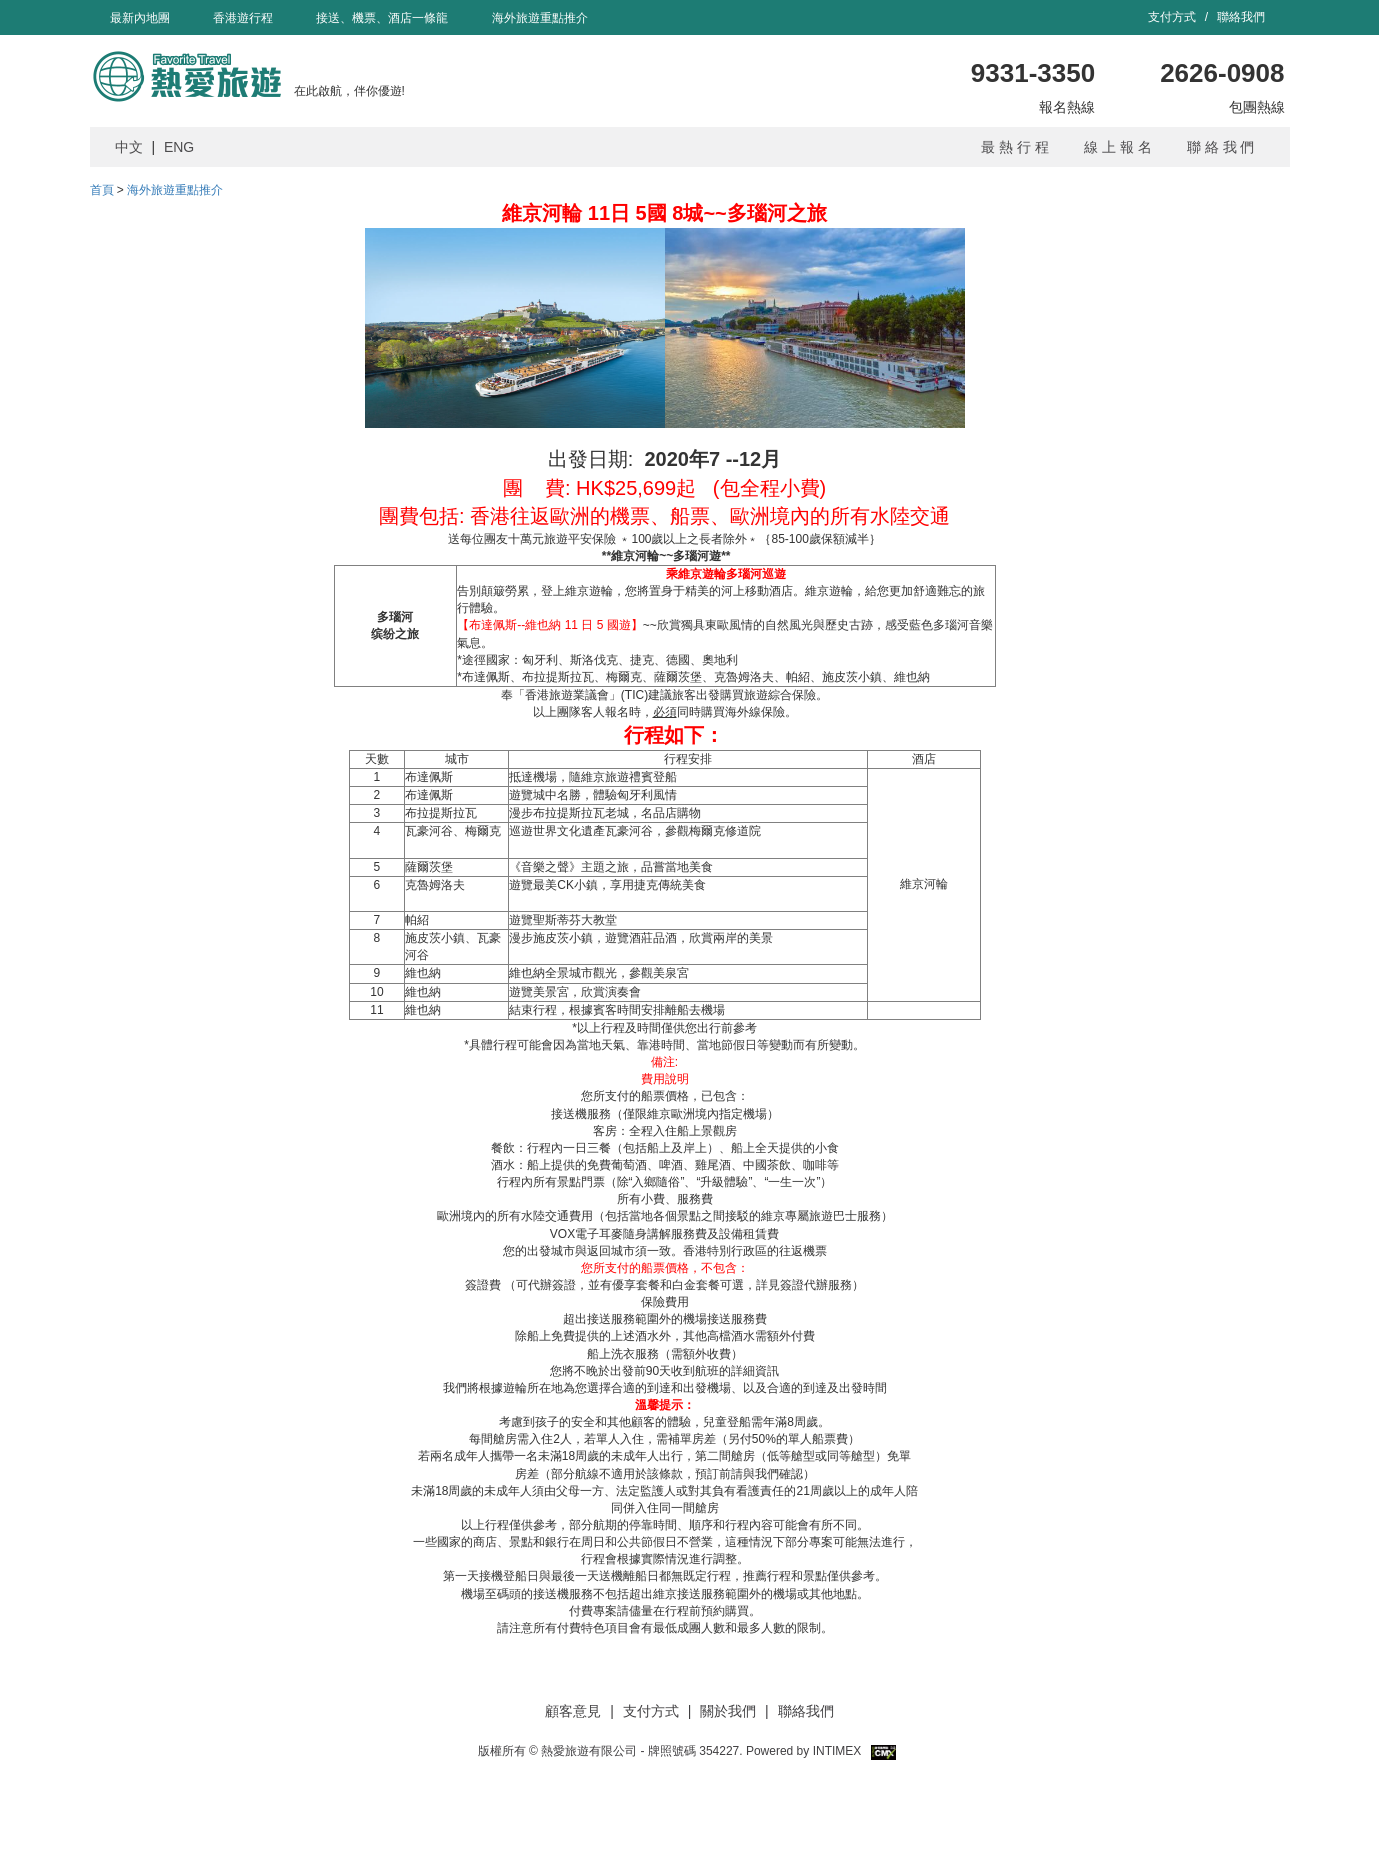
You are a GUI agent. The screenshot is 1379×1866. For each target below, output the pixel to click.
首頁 (102, 190)
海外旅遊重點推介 (540, 18)
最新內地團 (140, 18)
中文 (129, 147)
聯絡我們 (1241, 17)
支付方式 (1173, 17)
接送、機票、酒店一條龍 (382, 18)
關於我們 (728, 1711)
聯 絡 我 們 (1221, 147)
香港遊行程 (243, 18)
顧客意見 (573, 1711)
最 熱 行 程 (1015, 147)
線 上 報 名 (1118, 147)
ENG (179, 147)
